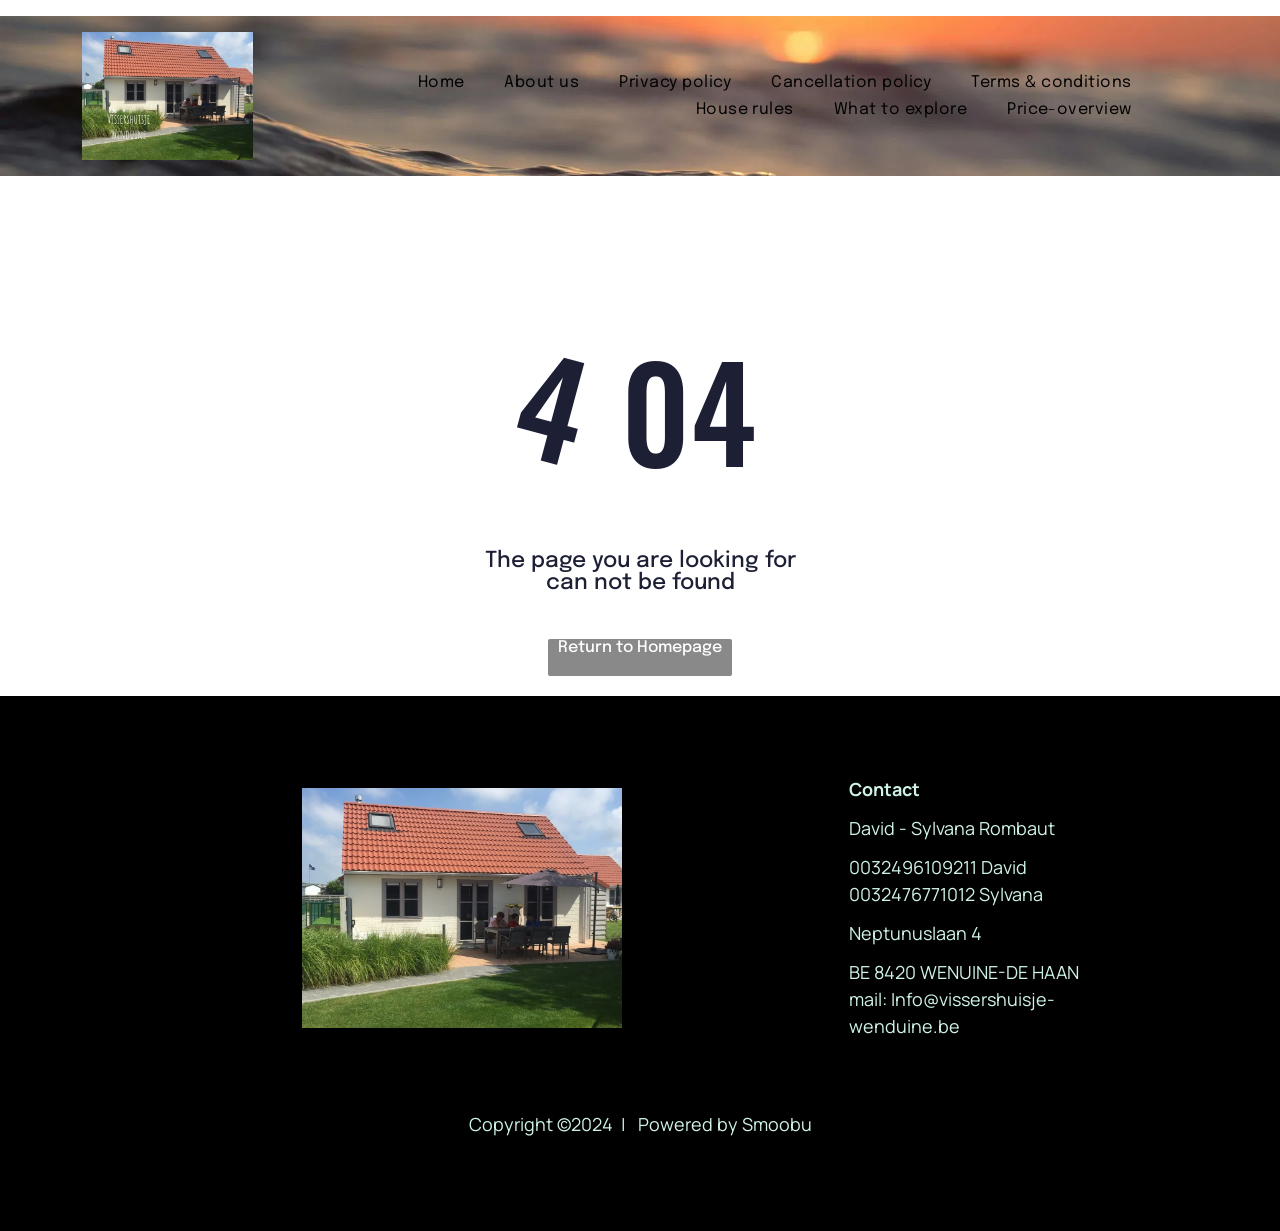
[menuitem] (441, 82)
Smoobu (777, 1124)
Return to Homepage (640, 647)
